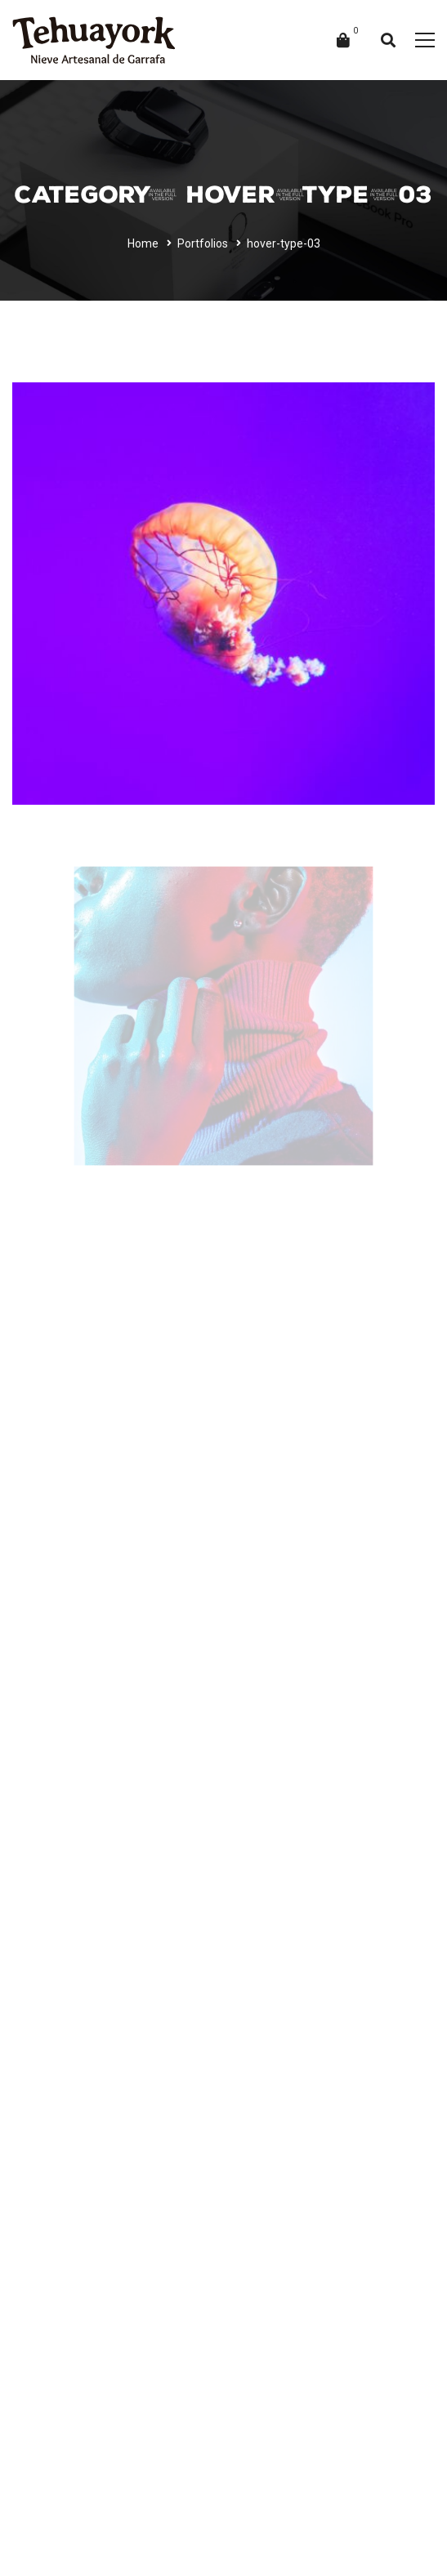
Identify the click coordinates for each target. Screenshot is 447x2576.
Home (143, 243)
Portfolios (202, 243)
